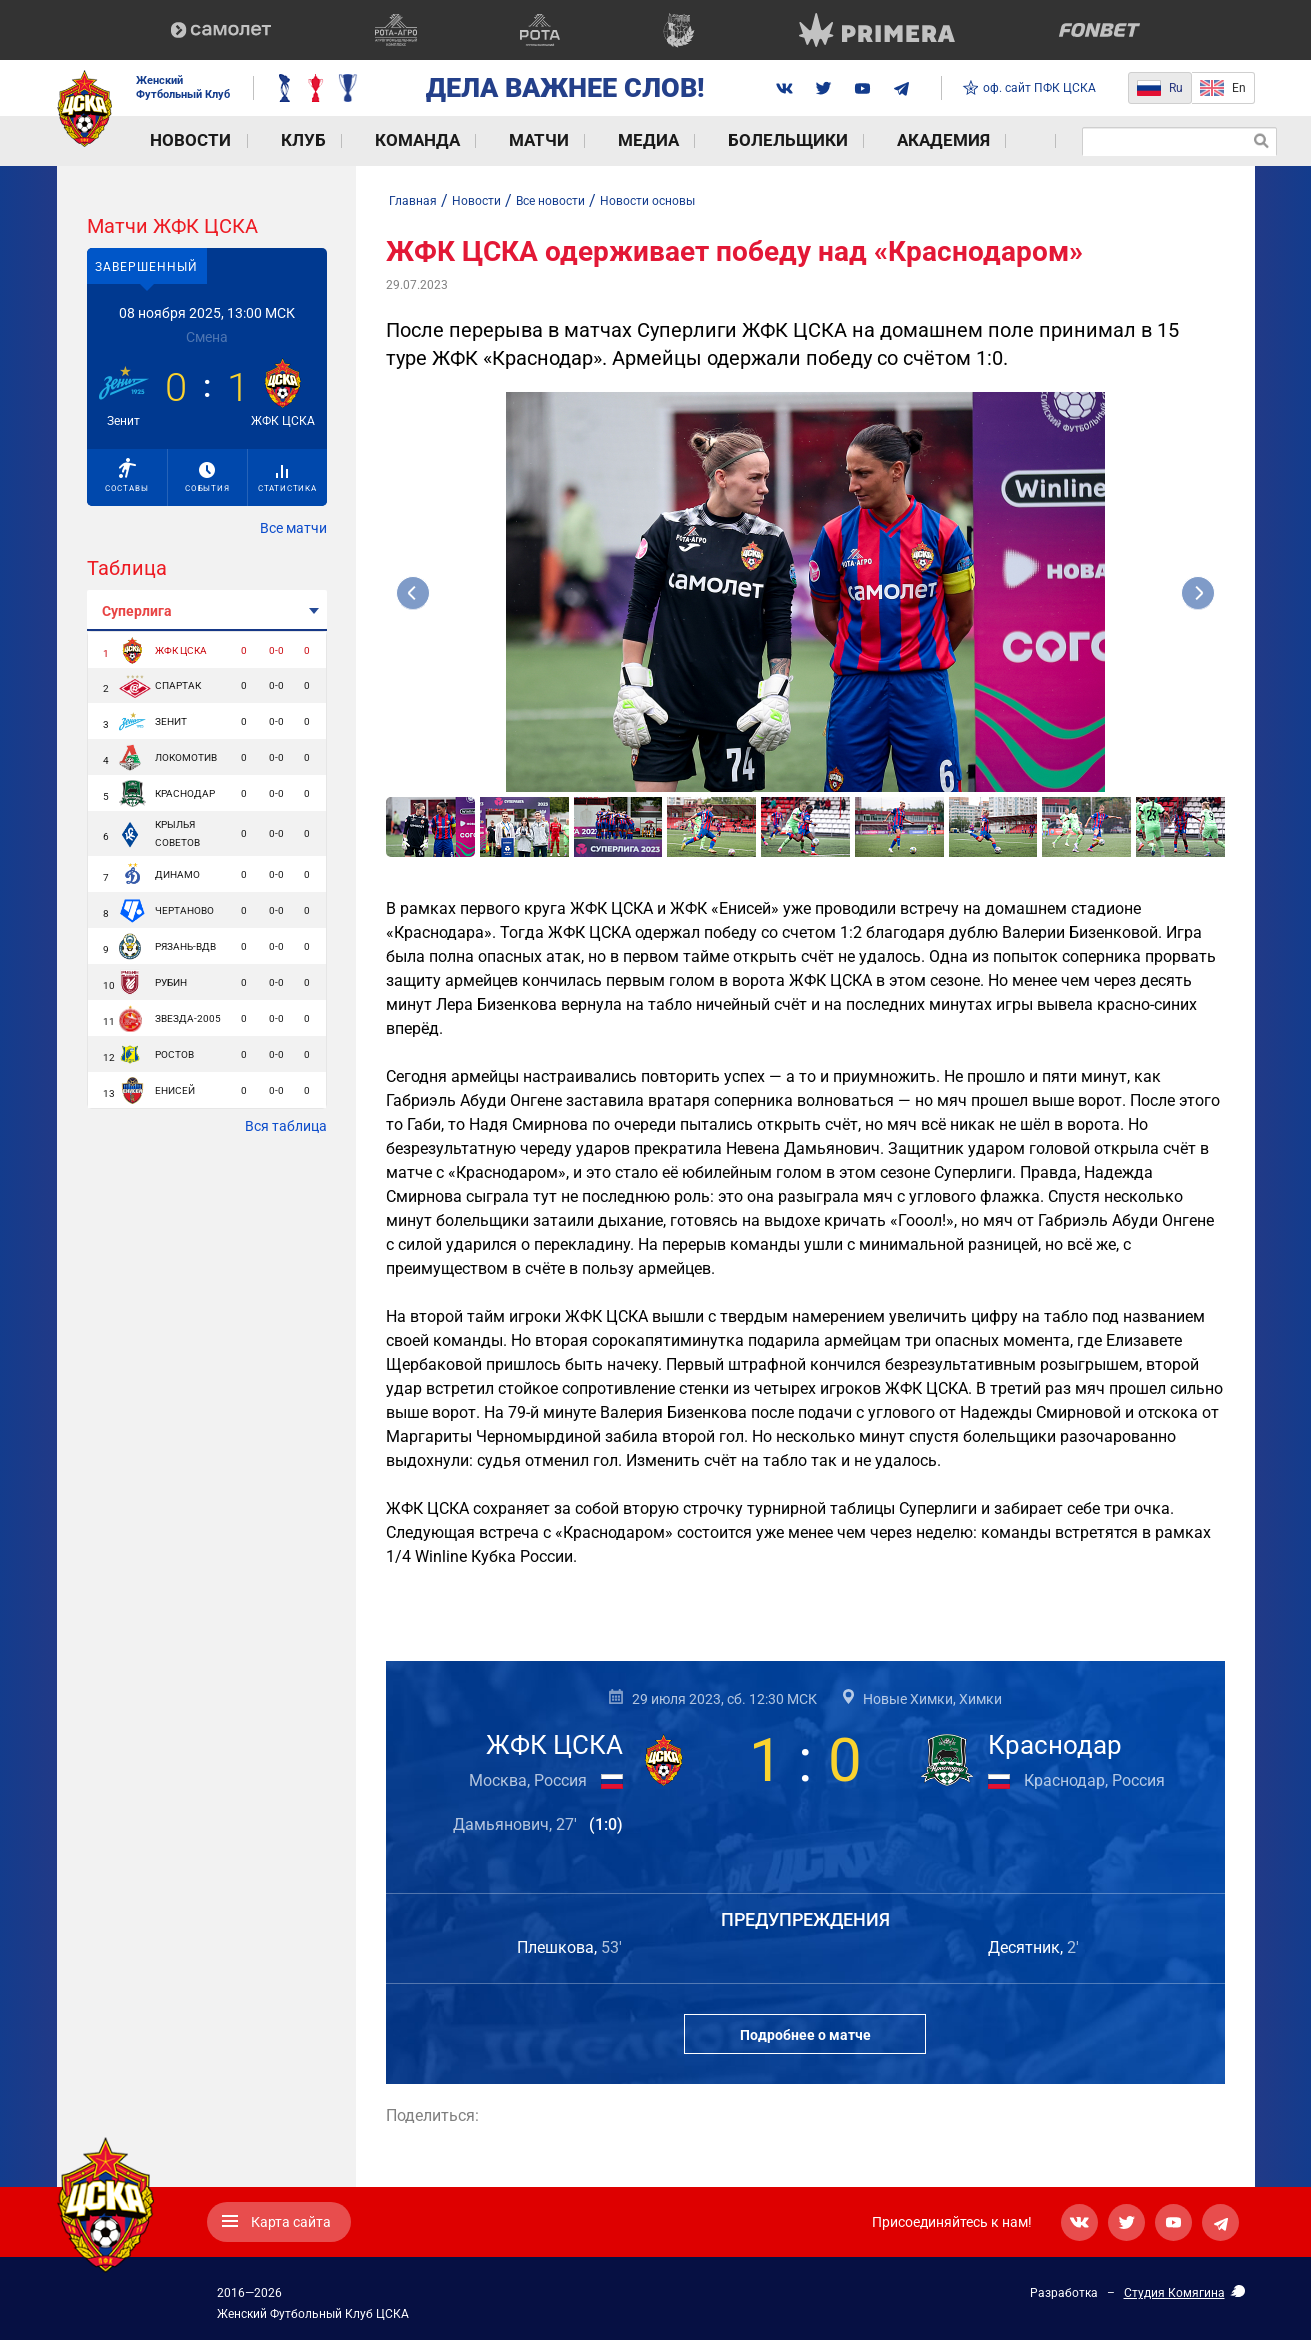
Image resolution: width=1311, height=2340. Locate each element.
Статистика (287, 479)
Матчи (466, 140)
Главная (413, 201)
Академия (813, 140)
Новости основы (647, 201)
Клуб (265, 140)
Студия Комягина (1174, 2293)
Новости (172, 140)
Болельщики (678, 140)
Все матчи (293, 528)
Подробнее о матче (805, 2035)
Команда (362, 140)
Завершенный (146, 267)
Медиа (558, 140)
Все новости (550, 201)
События (207, 477)
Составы (127, 475)
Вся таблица (286, 1126)
